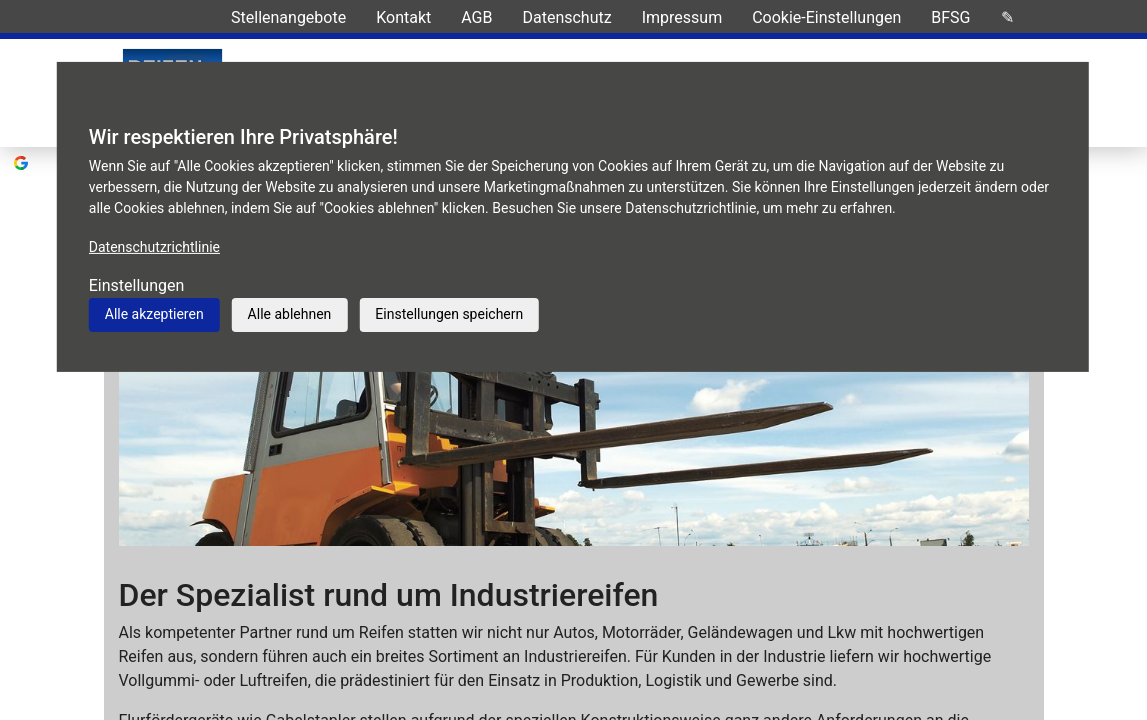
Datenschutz (566, 17)
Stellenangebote (288, 17)
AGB (476, 17)
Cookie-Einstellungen (826, 17)
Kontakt (403, 17)
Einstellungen (137, 285)
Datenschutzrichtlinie (154, 247)
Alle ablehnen (290, 314)
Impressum (682, 17)
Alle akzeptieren (154, 314)
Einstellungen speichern (449, 314)
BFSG (950, 17)
